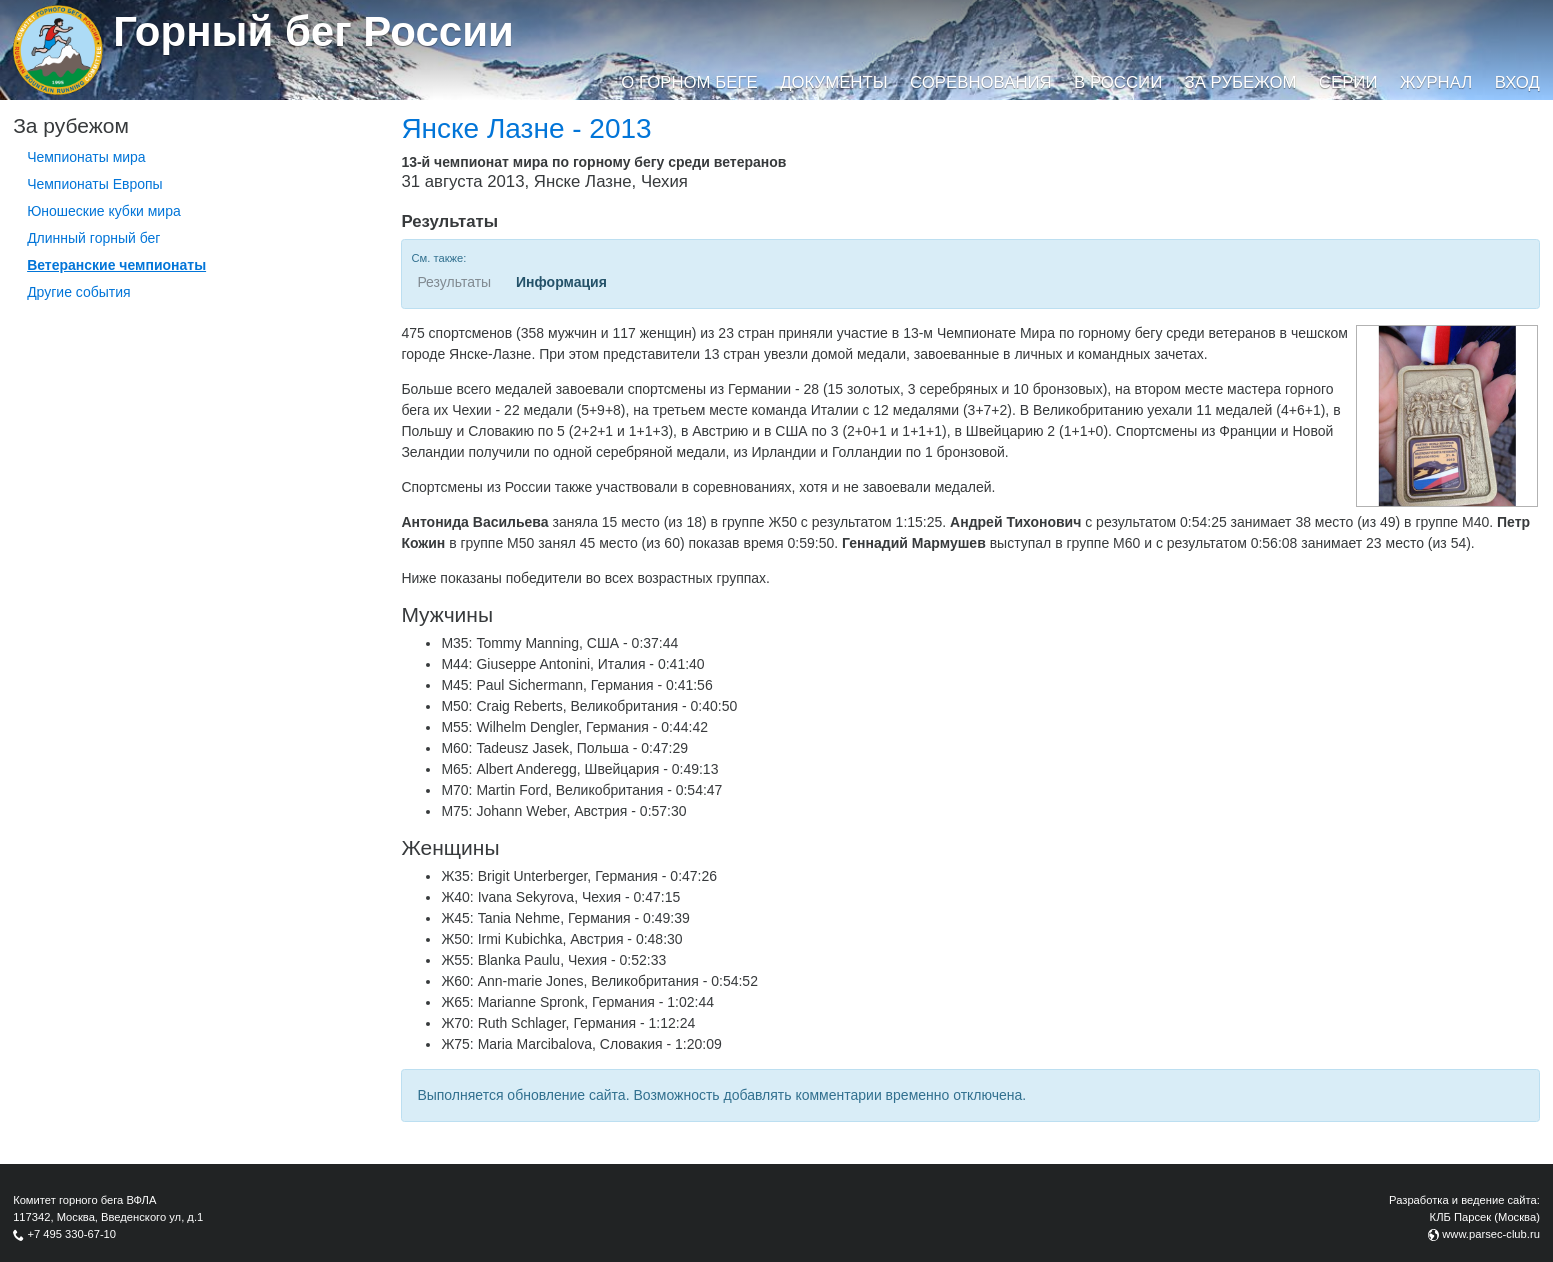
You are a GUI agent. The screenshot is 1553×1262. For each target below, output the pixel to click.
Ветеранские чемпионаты (116, 265)
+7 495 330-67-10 (71, 1234)
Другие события (79, 292)
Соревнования (981, 82)
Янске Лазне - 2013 (526, 128)
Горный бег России (313, 31)
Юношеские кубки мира (104, 211)
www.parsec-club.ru (1491, 1234)
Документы (833, 82)
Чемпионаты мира (86, 157)
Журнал (1436, 82)
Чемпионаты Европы (95, 184)
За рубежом (1241, 82)
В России (1118, 82)
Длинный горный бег (93, 238)
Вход (1517, 82)
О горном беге (689, 82)
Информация (561, 282)
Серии (1348, 82)
